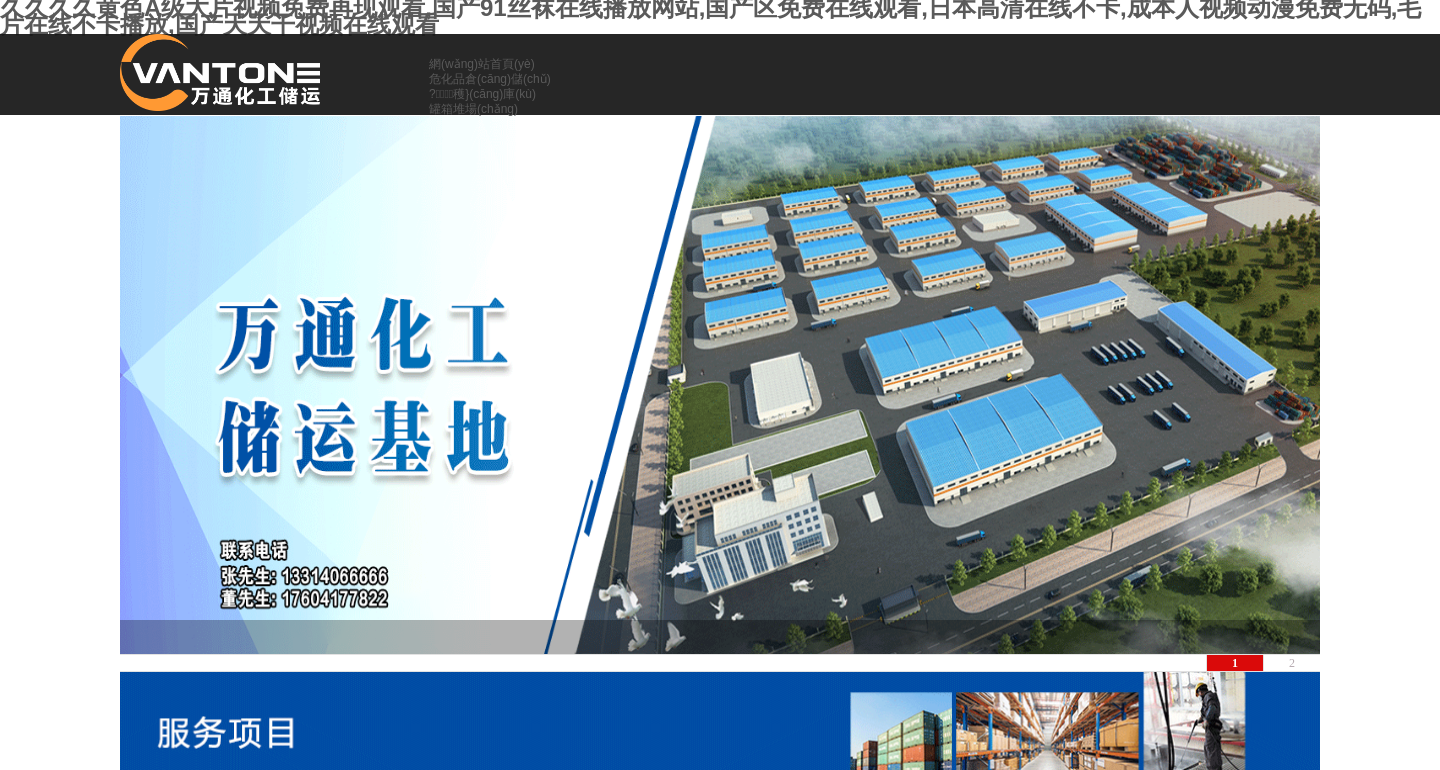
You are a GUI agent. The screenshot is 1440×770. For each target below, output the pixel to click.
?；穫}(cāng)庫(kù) (482, 94)
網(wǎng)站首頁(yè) (482, 64)
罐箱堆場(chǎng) (473, 109)
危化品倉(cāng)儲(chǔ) (490, 79)
